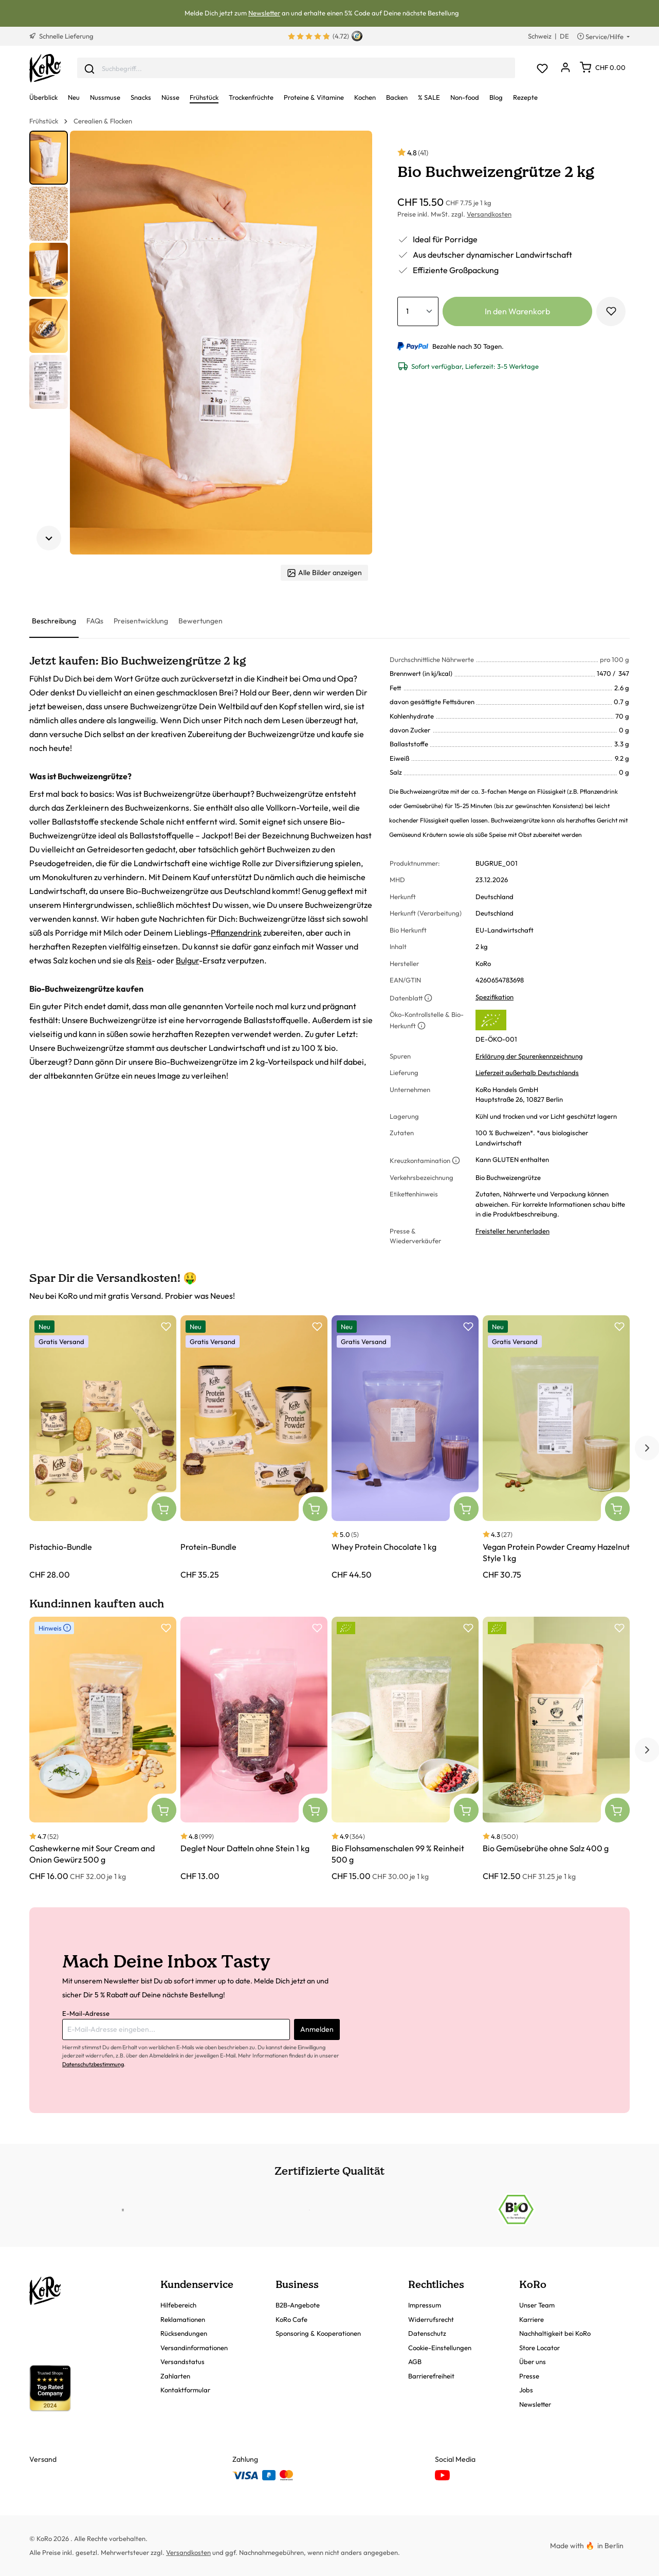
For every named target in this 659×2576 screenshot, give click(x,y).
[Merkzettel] (542, 68)
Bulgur (187, 960)
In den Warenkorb (517, 311)
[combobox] (296, 68)
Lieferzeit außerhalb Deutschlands (527, 1072)
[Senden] (89, 68)
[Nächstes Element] (48, 538)
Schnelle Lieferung (61, 36)
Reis (144, 960)
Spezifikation (494, 997)
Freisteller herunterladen (512, 1231)
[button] (48, 158)
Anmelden (317, 2029)
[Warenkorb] (603, 67)
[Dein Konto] (565, 68)
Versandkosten (489, 214)
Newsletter (264, 13)
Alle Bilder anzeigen (324, 573)
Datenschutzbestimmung (93, 2064)
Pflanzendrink (236, 932)
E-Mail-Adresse (85, 2013)
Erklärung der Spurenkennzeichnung (529, 1056)
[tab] (54, 621)
